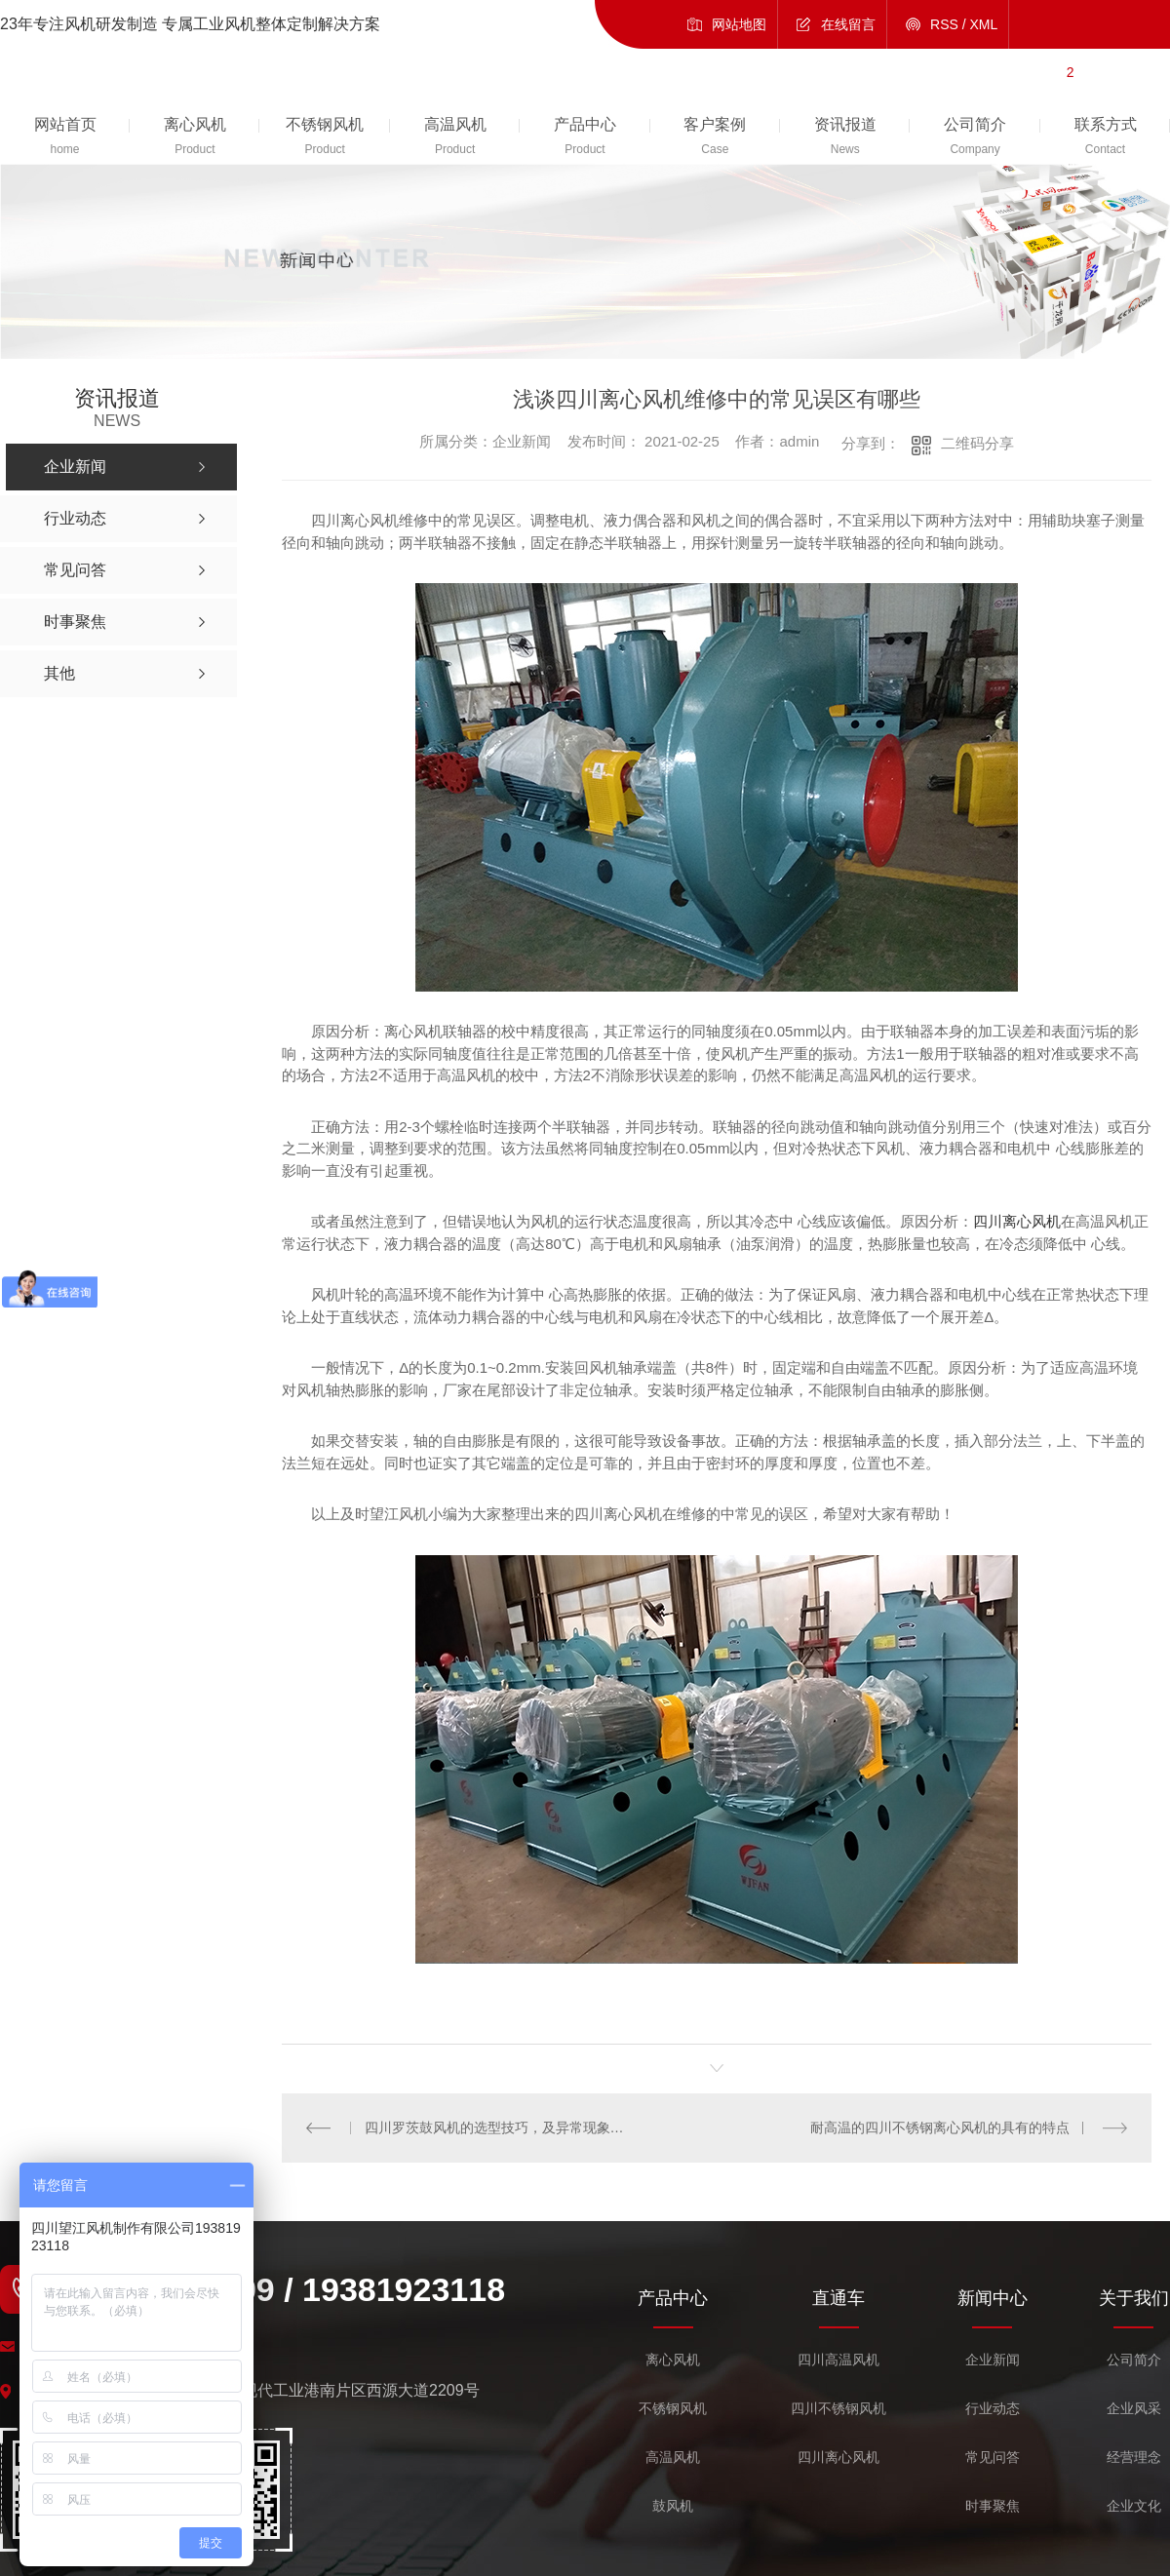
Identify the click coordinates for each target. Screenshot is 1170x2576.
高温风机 (672, 2457)
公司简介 (1134, 2360)
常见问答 (992, 2457)
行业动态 (992, 2408)
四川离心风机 (1017, 1221)
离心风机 (672, 2360)
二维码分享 (977, 443)
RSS (944, 24)
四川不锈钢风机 (838, 2408)
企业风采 (1134, 2408)
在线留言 (848, 24)
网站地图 (739, 24)
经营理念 (1134, 2457)
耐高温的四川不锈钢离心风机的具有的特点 (940, 2127)
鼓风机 (672, 2506)
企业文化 (1134, 2506)
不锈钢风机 (673, 2408)
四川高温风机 (838, 2360)
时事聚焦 (992, 2506)
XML (984, 24)
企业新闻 (992, 2360)
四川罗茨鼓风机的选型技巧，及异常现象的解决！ (500, 2127)
